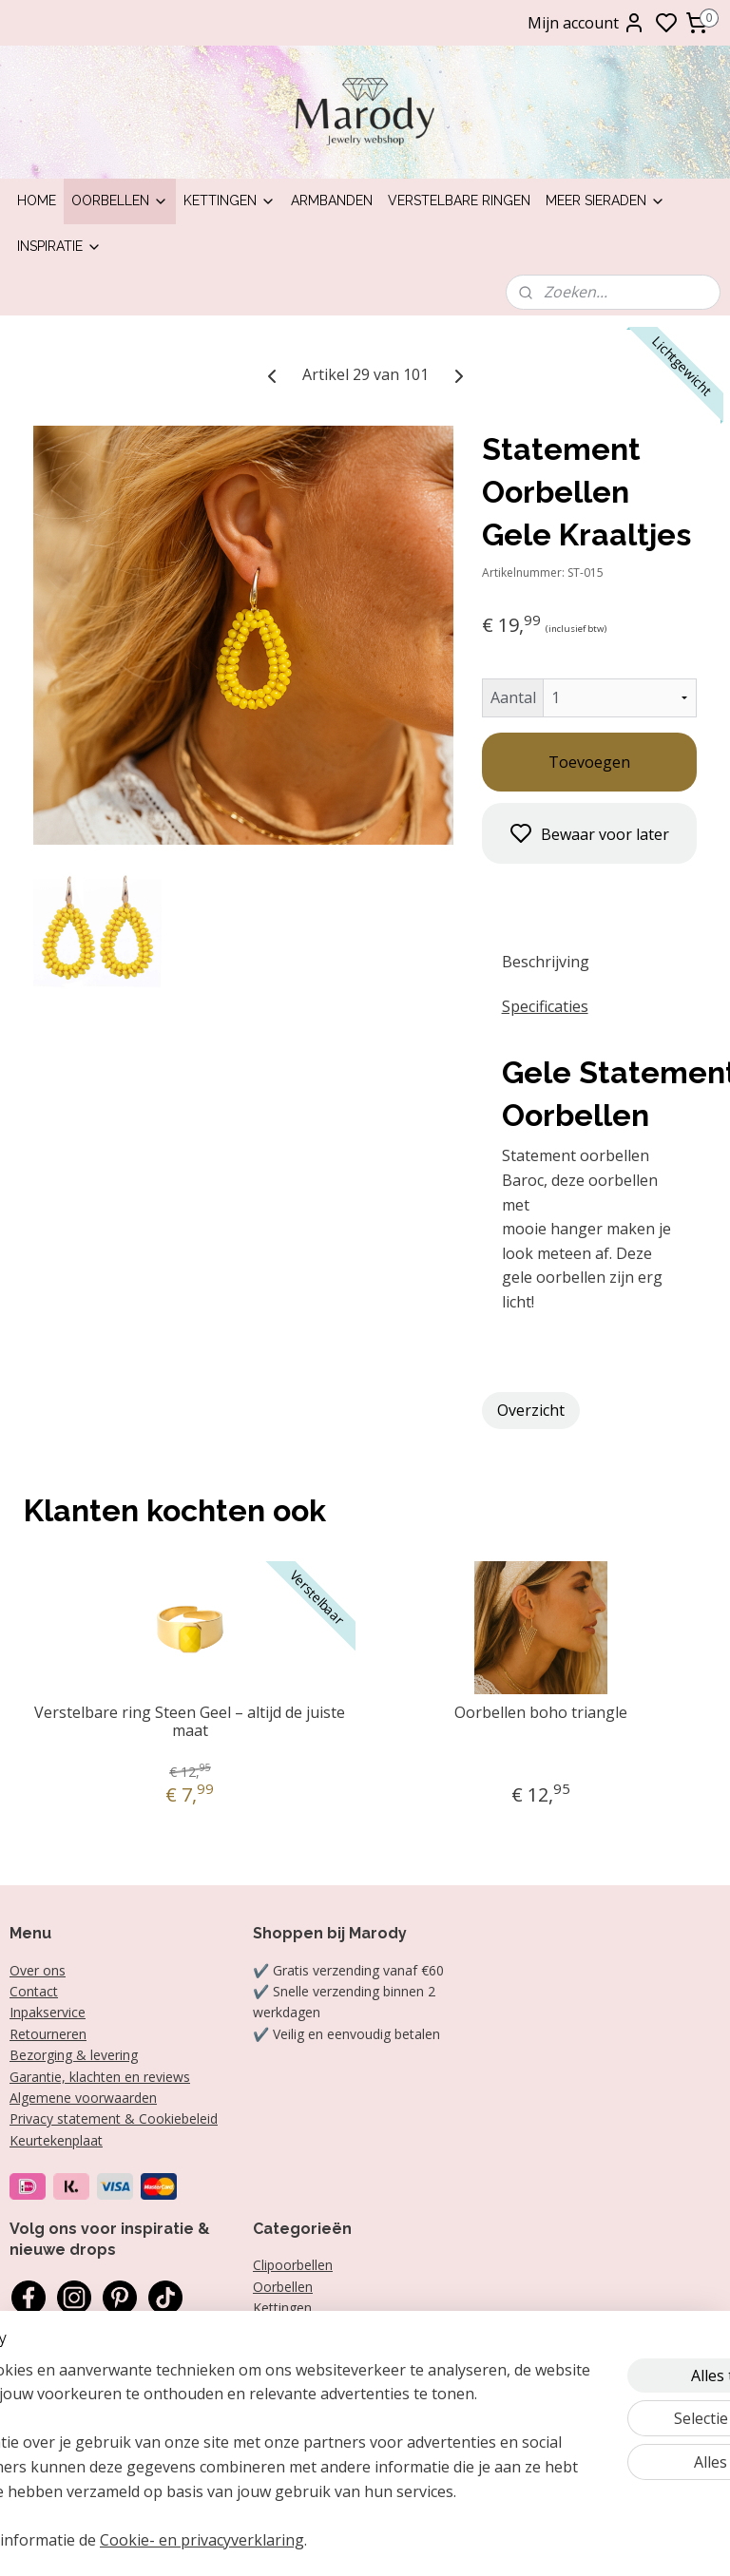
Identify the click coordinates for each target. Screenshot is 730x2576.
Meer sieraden (605, 200)
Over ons (38, 1970)
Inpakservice (48, 2012)
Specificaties (545, 1006)
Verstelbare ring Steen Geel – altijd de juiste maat (189, 1721)
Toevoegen (589, 762)
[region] (239, 2418)
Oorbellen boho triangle (540, 1712)
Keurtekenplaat (56, 2140)
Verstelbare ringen (459, 200)
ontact (38, 1991)
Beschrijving (545, 961)
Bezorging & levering (74, 2055)
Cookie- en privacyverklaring (350, 2540)
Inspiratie (59, 246)
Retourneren (48, 2034)
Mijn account (586, 22)
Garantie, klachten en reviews (100, 2077)
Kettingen (229, 200)
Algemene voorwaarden (83, 2098)
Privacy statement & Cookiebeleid (114, 2118)
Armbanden (332, 200)
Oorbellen (119, 200)
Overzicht (531, 1409)
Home (36, 200)
